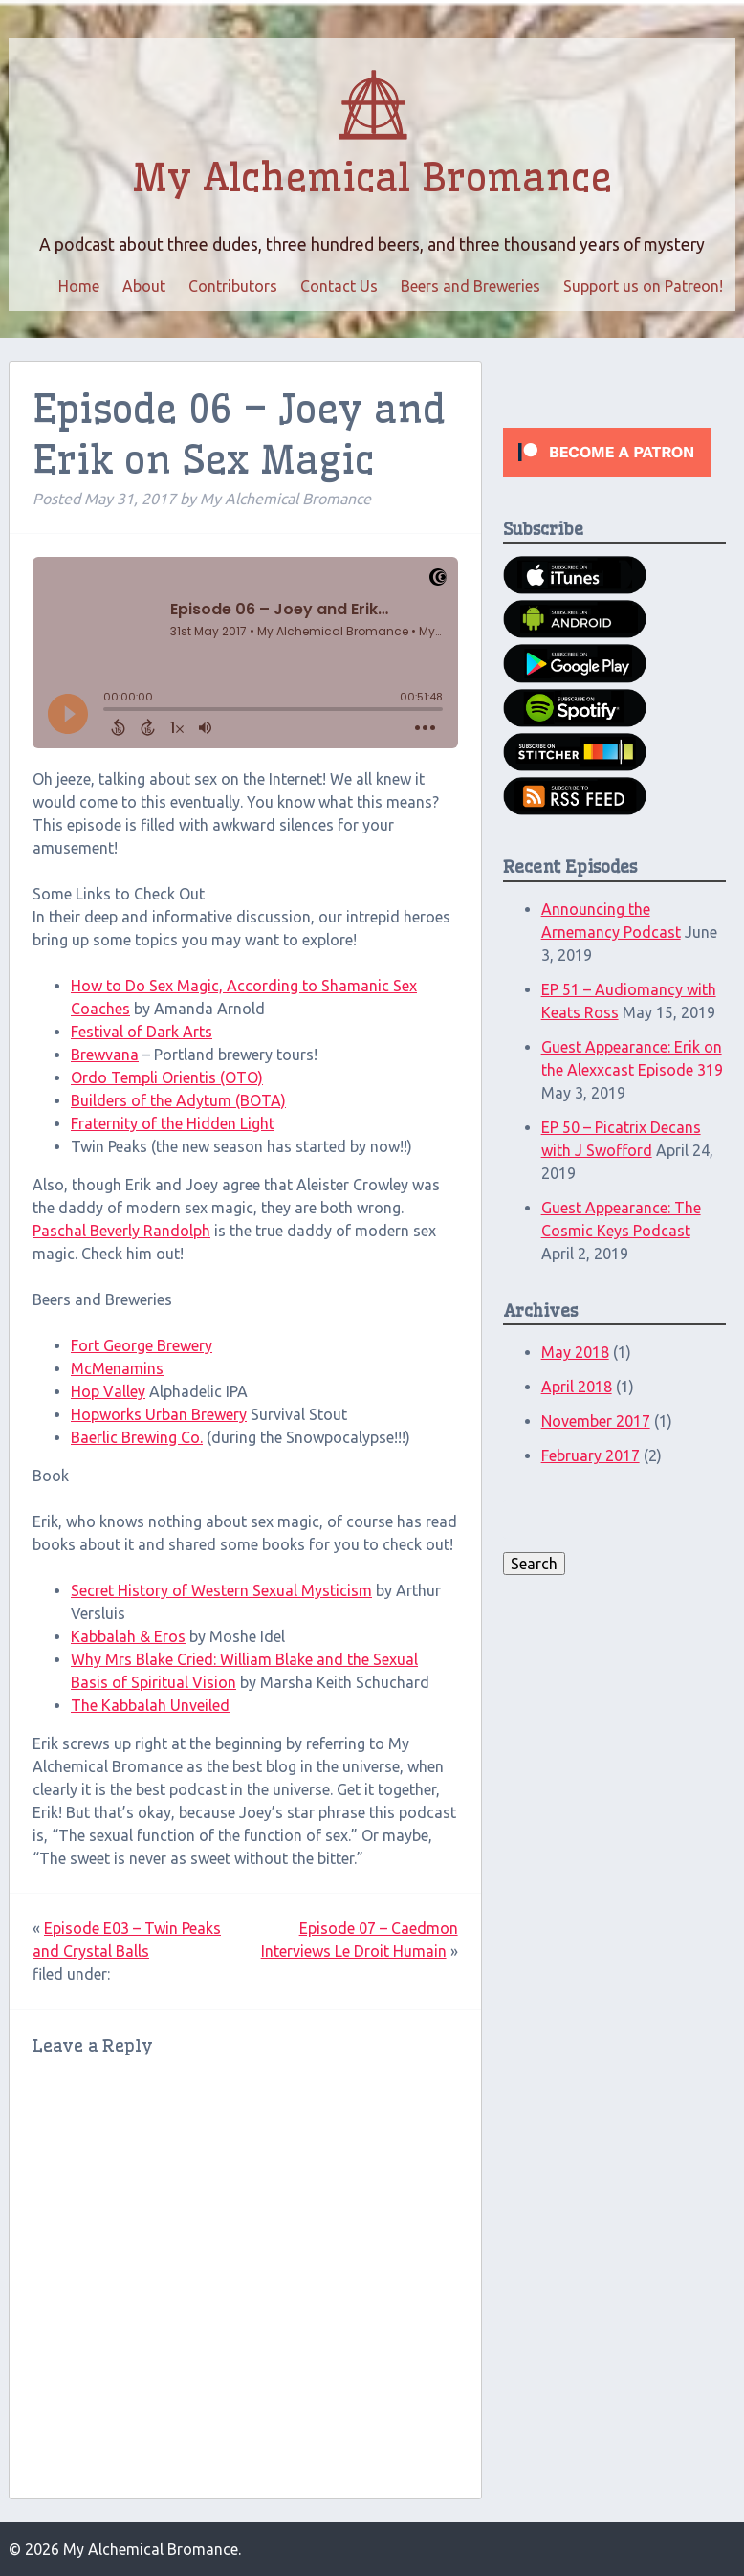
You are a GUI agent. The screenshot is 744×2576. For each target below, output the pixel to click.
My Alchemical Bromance (372, 178)
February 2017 (590, 1455)
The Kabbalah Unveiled (150, 1705)
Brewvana (105, 1054)
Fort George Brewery (141, 1345)
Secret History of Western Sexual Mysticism (221, 1590)
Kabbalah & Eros (128, 1636)
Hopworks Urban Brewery (159, 1414)
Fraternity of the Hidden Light (172, 1123)
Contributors (232, 286)
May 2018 (575, 1352)
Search (534, 1563)
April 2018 (576, 1386)
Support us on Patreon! (643, 286)
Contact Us (339, 286)
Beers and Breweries (470, 286)
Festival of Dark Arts (141, 1031)
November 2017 (595, 1421)
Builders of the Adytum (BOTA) (178, 1100)
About (143, 286)
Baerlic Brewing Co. (137, 1437)
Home (78, 286)
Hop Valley (108, 1391)
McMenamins (117, 1368)
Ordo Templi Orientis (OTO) (167, 1077)
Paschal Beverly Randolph (121, 1230)
